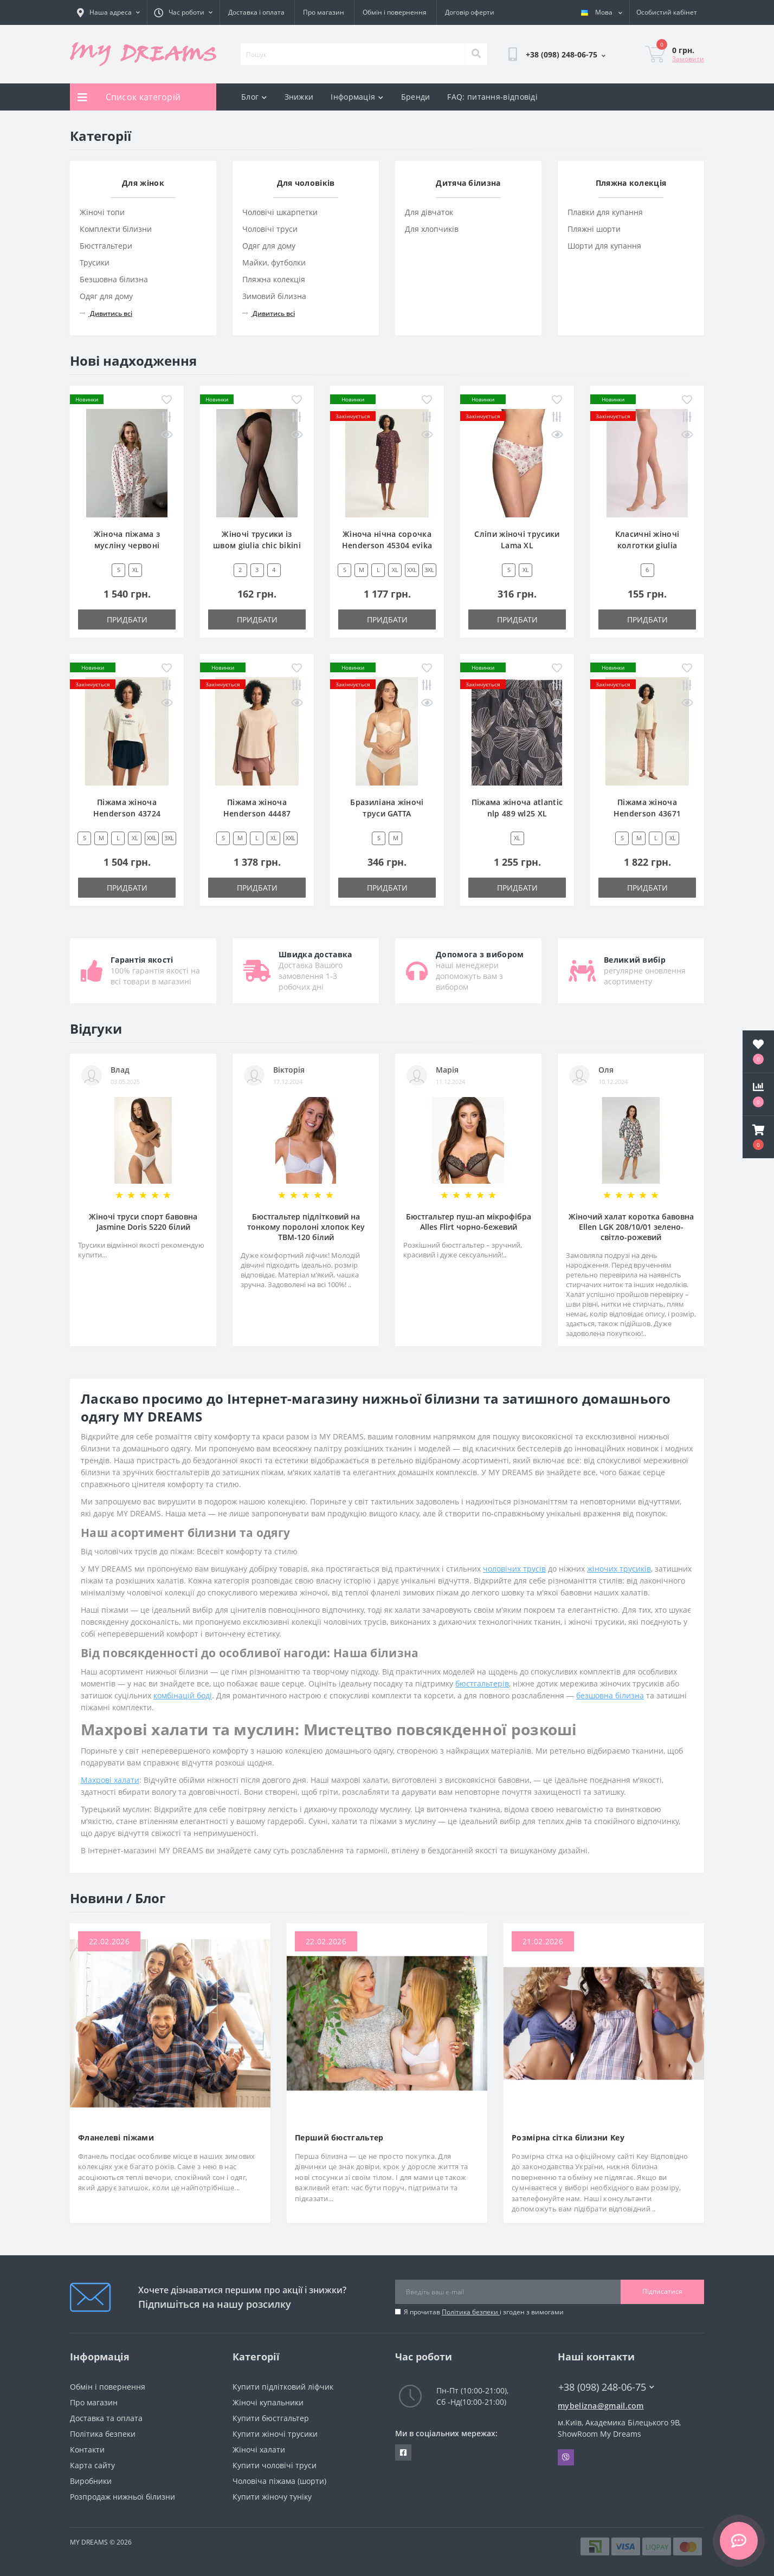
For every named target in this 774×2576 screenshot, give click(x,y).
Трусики (94, 262)
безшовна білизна (610, 1695)
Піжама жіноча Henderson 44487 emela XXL (257, 813)
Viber (566, 2457)
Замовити (688, 58)
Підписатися (662, 2291)
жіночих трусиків (619, 1568)
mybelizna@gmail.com (601, 2405)
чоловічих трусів (514, 1568)
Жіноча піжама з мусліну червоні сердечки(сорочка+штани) (133, 545)
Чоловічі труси (270, 229)
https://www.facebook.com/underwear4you (403, 2452)
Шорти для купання (604, 246)
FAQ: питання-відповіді (492, 97)
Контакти (87, 2449)
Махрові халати (110, 1780)
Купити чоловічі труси (275, 2465)
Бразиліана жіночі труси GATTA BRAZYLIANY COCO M (386, 813)
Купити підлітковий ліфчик (283, 2387)
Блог (254, 97)
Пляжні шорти (594, 229)
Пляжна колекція (273, 279)
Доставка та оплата (106, 2418)
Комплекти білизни (116, 229)
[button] (758, 1137)
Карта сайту (92, 2465)
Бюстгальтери (106, 246)
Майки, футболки (274, 262)
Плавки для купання (605, 212)
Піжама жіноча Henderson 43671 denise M (647, 813)
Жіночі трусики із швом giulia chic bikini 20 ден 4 (257, 545)
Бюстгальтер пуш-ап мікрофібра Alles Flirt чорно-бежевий (468, 1221)
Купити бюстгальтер (271, 2418)
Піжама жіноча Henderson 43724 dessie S (127, 813)
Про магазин (323, 12)
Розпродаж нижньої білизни (122, 2496)
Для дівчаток (429, 212)
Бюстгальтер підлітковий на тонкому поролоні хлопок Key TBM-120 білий (306, 1226)
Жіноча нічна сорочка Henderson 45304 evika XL (387, 545)
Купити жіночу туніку (272, 2496)
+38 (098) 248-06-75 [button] (606, 2387)
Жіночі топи (102, 212)
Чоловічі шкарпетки (280, 212)
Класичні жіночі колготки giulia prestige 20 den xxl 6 (647, 545)
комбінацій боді (182, 1695)
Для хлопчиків (432, 229)
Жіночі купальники (268, 2402)
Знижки (299, 97)
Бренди (415, 97)
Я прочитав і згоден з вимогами (484, 2312)
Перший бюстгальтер (339, 2137)
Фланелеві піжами (116, 2137)
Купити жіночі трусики (275, 2434)
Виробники (91, 2481)
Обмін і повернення (395, 12)
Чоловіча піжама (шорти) (279, 2481)
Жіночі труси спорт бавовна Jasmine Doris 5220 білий (143, 1221)
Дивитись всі (106, 313)
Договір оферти (469, 12)
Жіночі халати (259, 2449)
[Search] (476, 54)
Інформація (357, 97)
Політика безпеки (471, 2312)
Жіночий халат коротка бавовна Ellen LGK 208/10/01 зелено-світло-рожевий (631, 1226)
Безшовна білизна (114, 279)
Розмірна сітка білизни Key (568, 2137)
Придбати (127, 619)
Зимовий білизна (274, 296)
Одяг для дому (106, 296)
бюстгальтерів (482, 1683)
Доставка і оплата (256, 12)
